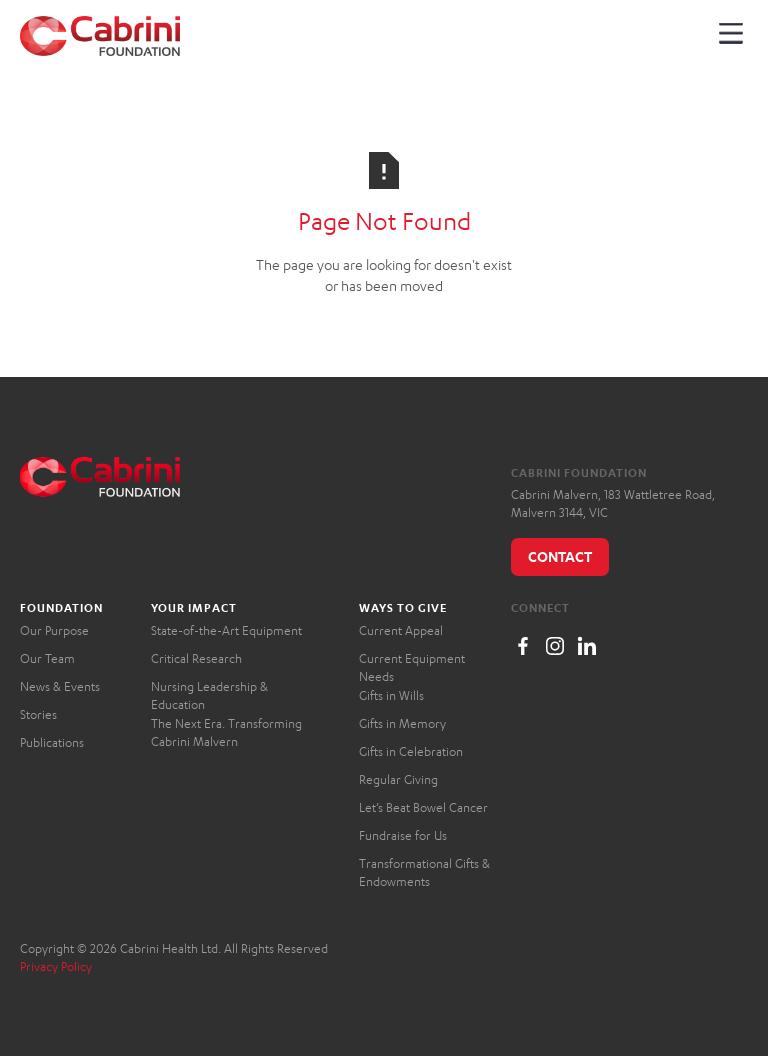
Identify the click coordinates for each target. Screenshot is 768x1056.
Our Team (47, 658)
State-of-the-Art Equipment (226, 630)
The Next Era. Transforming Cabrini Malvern (226, 732)
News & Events (60, 686)
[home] (100, 36)
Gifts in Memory (402, 723)
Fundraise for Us (403, 835)
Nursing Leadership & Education (209, 695)
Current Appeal (401, 630)
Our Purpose (54, 630)
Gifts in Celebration (411, 751)
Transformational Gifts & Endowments (424, 872)
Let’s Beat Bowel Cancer (423, 807)
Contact (560, 556)
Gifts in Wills (391, 695)
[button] (731, 33)
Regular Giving (398, 779)
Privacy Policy (56, 966)
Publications (52, 742)
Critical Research (196, 658)
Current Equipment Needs (412, 667)
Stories (38, 714)
